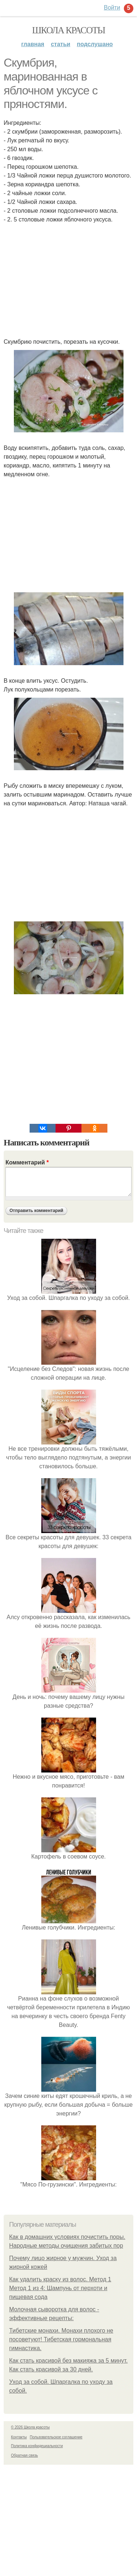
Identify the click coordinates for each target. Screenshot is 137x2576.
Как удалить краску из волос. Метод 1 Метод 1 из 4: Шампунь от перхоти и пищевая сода (60, 2288)
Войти (112, 7)
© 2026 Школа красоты (30, 2427)
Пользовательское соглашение (56, 2437)
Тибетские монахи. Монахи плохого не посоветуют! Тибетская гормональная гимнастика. (61, 2339)
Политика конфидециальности (37, 2446)
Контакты (19, 2437)
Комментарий (27, 1162)
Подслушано (95, 44)
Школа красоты (68, 30)
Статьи (60, 44)
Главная (32, 44)
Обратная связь (24, 2455)
